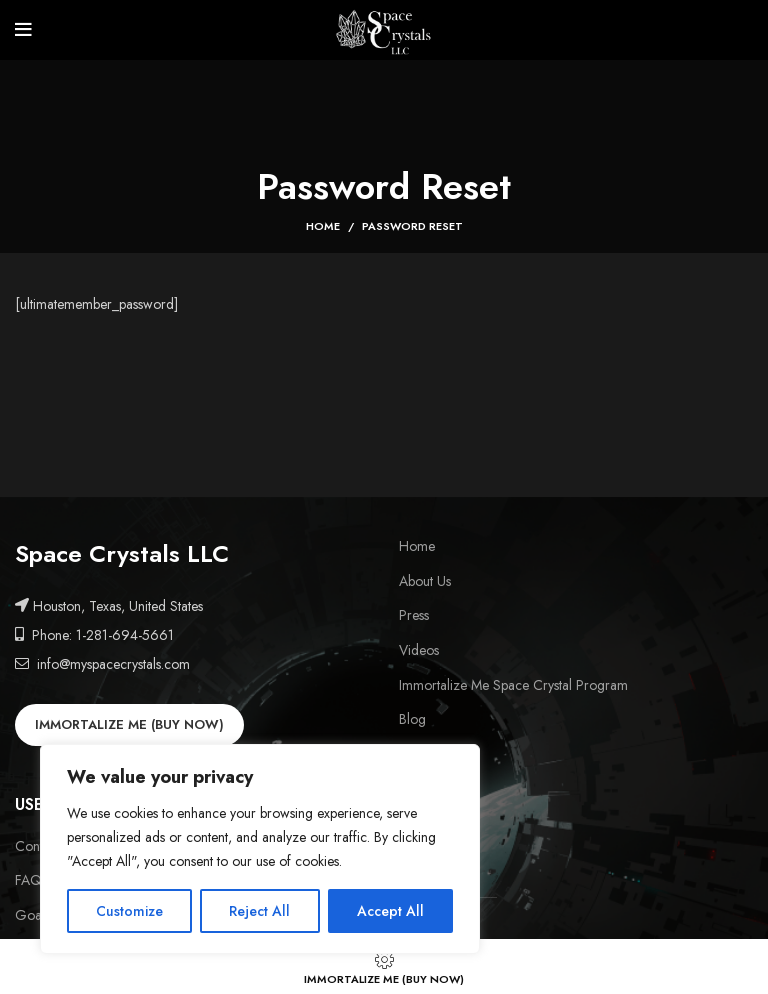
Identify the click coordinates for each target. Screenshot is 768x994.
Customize (129, 911)
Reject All (259, 911)
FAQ (28, 880)
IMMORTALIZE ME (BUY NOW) (129, 724)
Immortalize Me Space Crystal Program (513, 685)
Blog (412, 719)
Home (323, 226)
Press (414, 615)
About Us (425, 581)
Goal (30, 915)
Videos (419, 650)
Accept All (390, 911)
